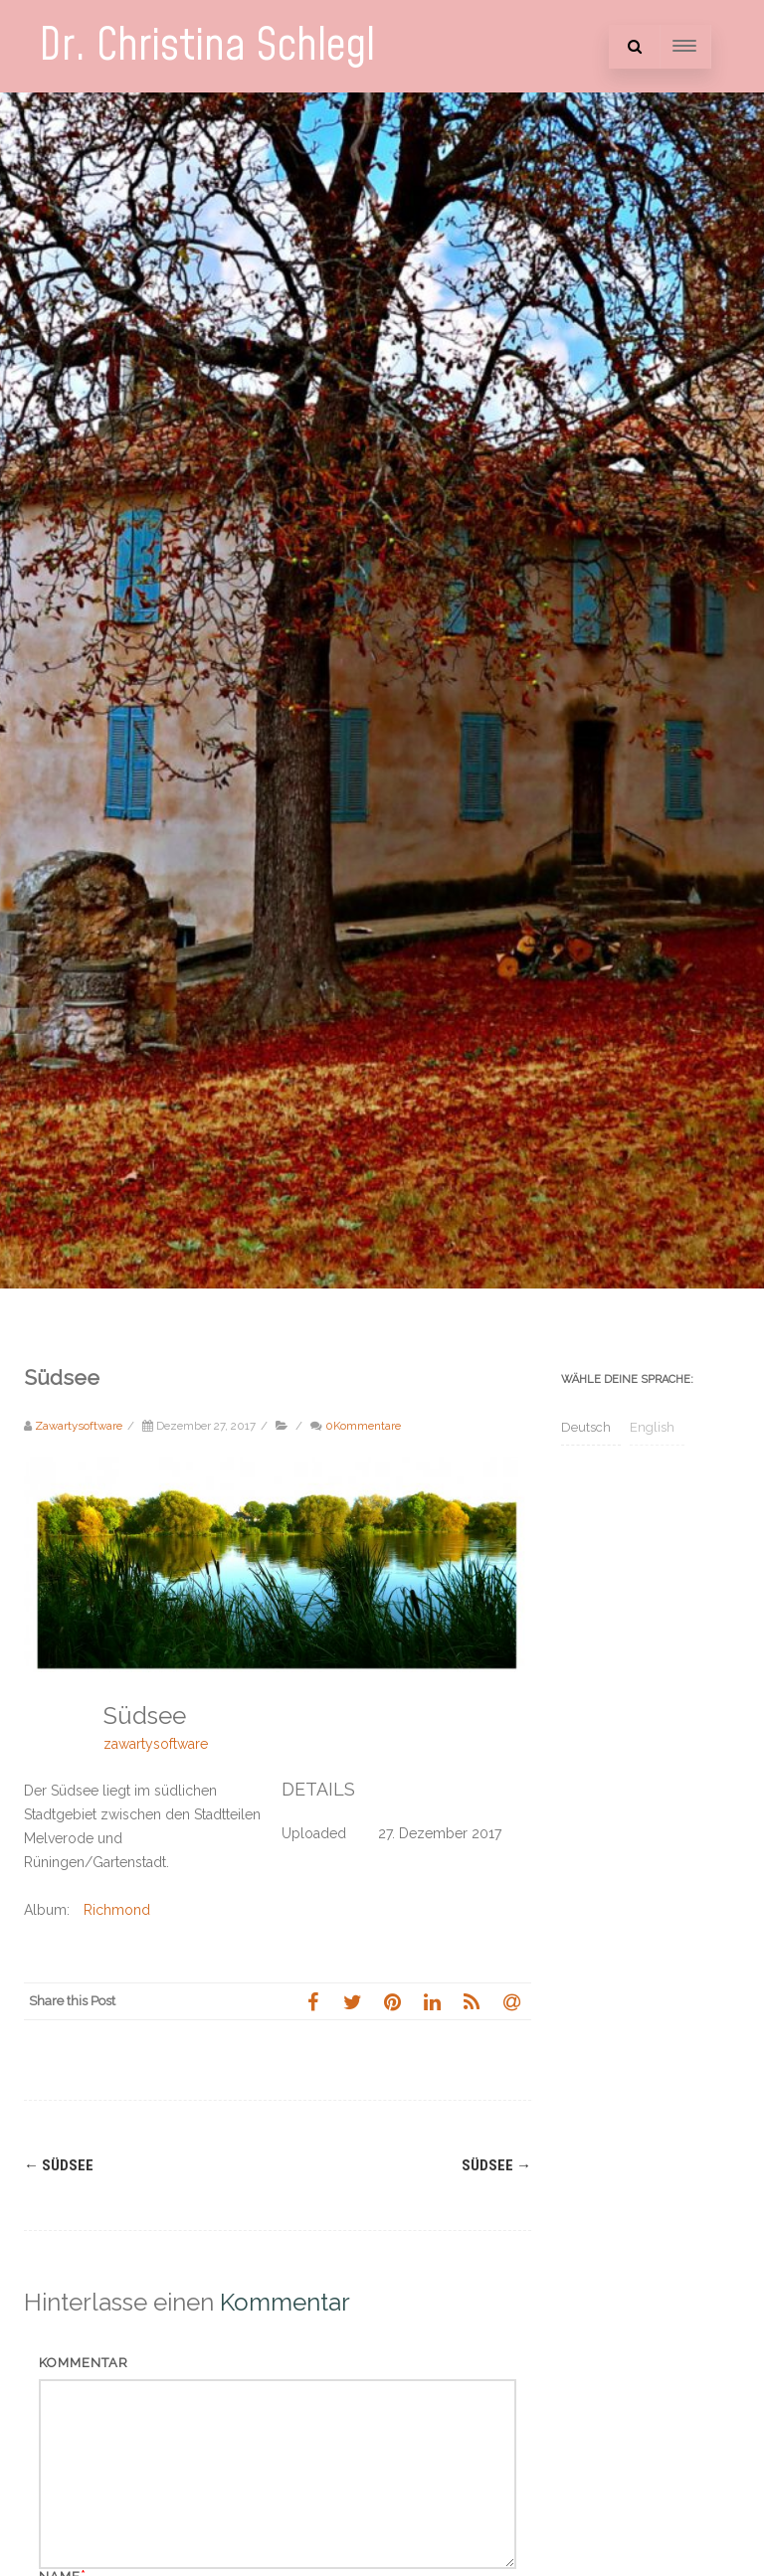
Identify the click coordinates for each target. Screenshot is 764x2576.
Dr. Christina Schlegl (207, 46)
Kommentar (83, 2362)
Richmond (117, 1910)
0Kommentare (363, 1426)
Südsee (59, 2165)
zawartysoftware (155, 1744)
